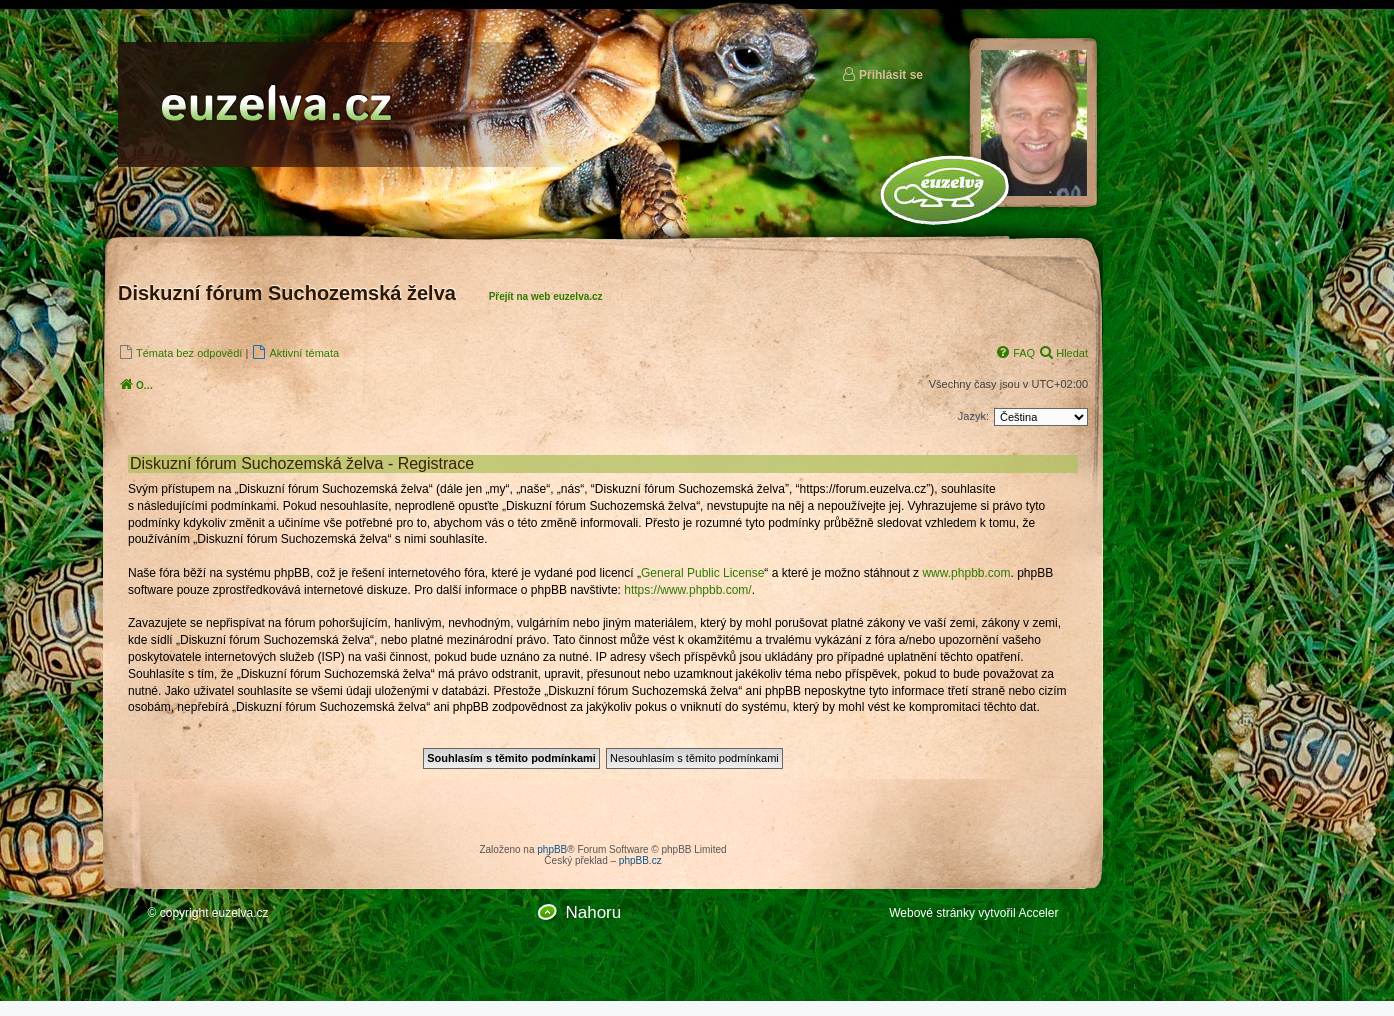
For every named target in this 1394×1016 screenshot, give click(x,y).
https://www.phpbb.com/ (687, 590)
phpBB (552, 849)
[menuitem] (180, 352)
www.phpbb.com (966, 573)
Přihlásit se (882, 74)
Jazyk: (973, 416)
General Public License (702, 573)
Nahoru (593, 912)
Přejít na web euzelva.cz (546, 296)
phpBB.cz (640, 860)
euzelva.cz (240, 913)
